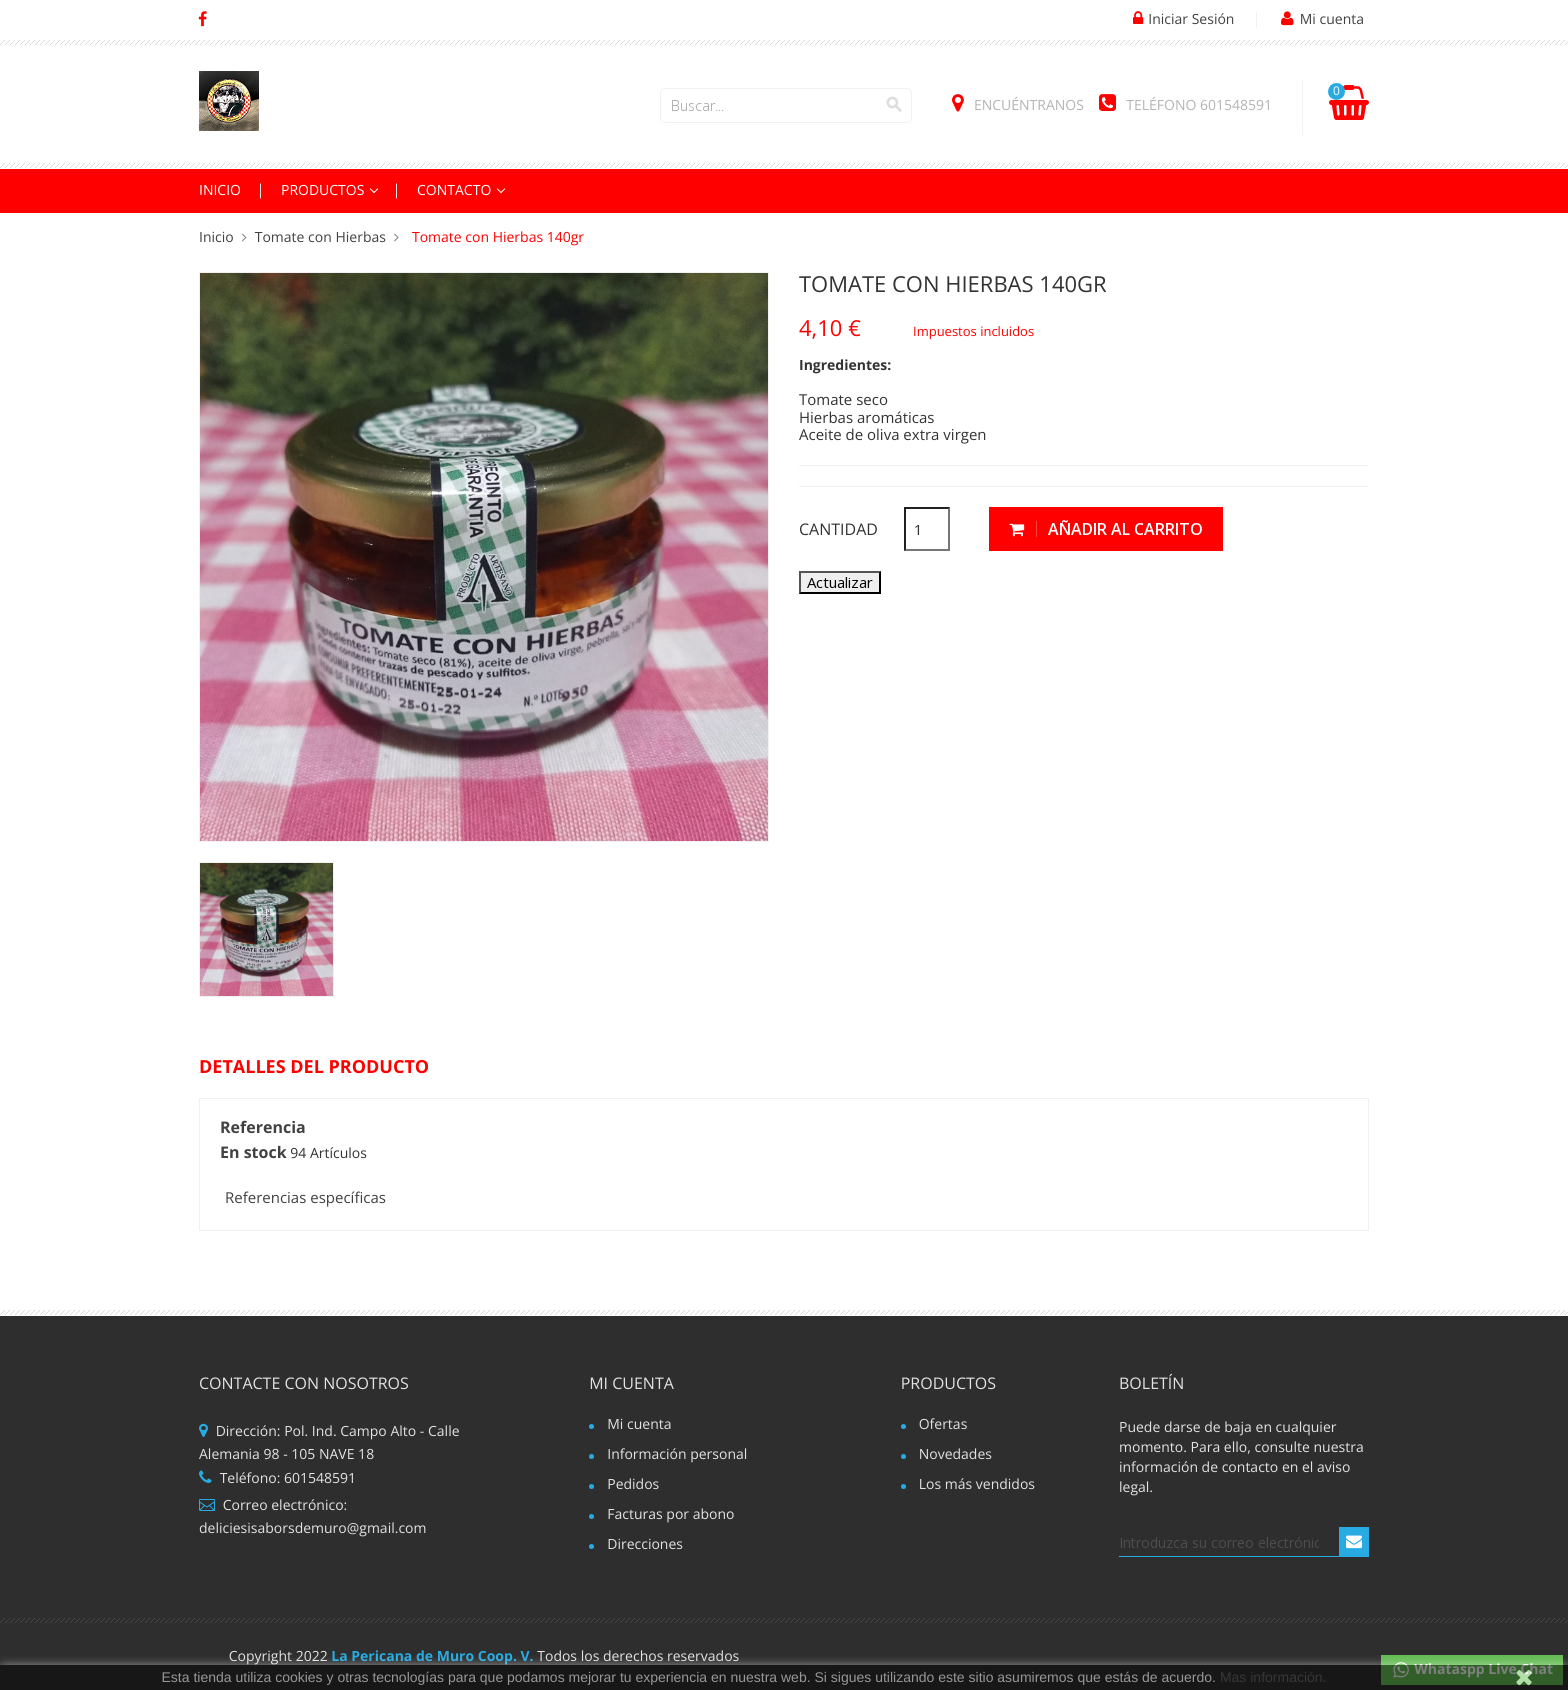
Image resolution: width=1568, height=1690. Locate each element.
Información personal (677, 1456)
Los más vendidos (977, 1486)
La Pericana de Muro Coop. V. (432, 1656)
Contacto (456, 190)
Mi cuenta (631, 1383)
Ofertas (943, 1426)
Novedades (955, 1456)
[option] (266, 929)
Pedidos (633, 1486)
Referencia (263, 1128)
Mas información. (1273, 1677)
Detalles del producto (314, 1068)
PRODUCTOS (324, 190)
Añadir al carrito (1106, 529)
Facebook (202, 20)
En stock (253, 1153)
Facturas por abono (670, 1516)
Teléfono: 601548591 (277, 1478)
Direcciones (645, 1546)
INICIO (220, 190)
